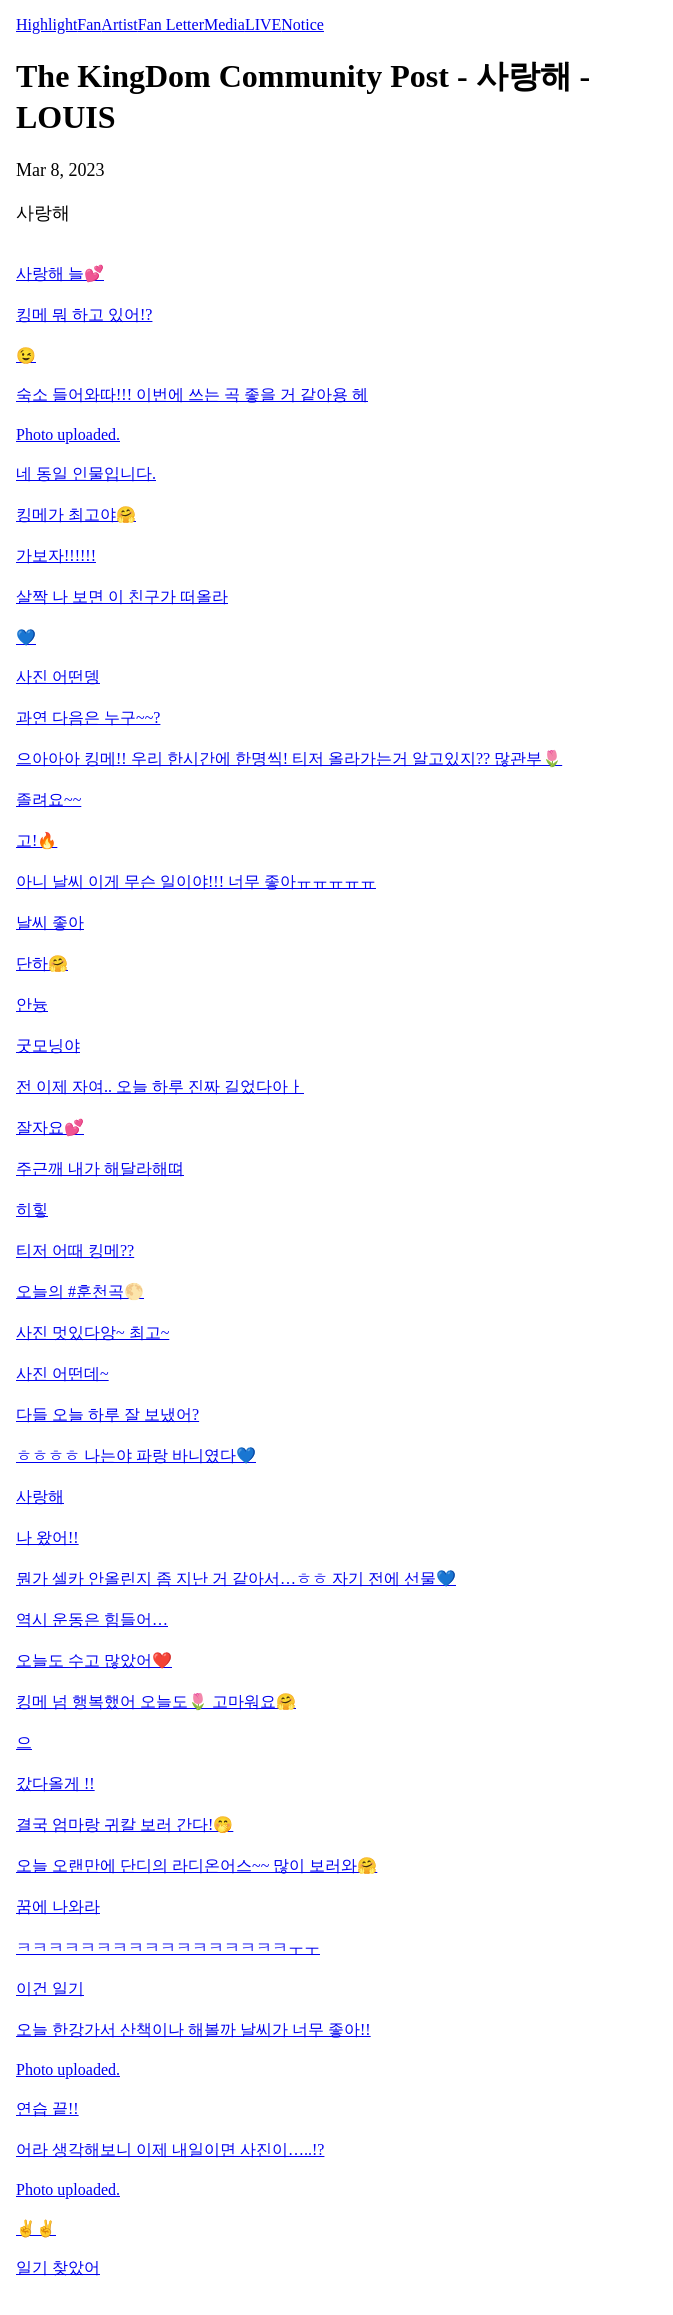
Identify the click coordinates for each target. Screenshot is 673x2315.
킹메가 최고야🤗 (76, 514)
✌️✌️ (36, 2228)
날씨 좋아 (50, 922)
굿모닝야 (48, 1045)
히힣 (32, 1209)
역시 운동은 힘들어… (92, 1619)
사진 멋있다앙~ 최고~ (92, 1332)
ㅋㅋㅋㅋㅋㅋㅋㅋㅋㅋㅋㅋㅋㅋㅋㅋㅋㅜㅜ (168, 1947)
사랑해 (40, 1496)
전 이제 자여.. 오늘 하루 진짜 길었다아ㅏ (160, 1086)
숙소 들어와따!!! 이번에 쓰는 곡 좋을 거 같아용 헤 (192, 394)
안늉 (32, 1004)
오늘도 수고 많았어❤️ (94, 1660)
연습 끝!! (47, 2108)
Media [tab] (224, 24)
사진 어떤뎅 (58, 676)
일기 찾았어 (58, 2267)
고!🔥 (36, 840)
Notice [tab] (302, 24)
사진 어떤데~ (62, 1373)
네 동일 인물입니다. (86, 473)
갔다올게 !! (55, 1783)
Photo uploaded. (68, 434)
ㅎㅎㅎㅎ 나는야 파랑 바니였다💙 (136, 1455)
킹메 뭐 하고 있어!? (84, 314)
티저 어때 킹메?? (75, 1250)
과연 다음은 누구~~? (88, 717)
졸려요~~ (48, 799)
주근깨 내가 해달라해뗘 (100, 1168)
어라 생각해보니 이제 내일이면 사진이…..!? (170, 2149)
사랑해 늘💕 (60, 273)
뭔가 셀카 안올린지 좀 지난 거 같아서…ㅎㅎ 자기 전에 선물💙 (236, 1578)
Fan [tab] (89, 24)
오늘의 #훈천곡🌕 (80, 1291)
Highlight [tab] (46, 24)
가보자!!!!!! (56, 555)
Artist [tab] (119, 24)
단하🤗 (42, 963)
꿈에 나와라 (58, 1906)
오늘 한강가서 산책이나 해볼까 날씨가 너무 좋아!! (193, 2029)
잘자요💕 (50, 1127)
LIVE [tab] (263, 24)
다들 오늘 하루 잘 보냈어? (107, 1414)
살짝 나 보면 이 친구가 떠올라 (122, 596)
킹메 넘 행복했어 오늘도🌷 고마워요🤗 (156, 1701)
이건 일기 (50, 1988)
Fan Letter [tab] (171, 24)
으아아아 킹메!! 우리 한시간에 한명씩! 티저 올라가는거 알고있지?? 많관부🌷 (289, 758)
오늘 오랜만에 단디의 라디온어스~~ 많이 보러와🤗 (196, 1865)
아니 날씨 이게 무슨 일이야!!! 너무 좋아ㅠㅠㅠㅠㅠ (196, 881)
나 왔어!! (47, 1537)
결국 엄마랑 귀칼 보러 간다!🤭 (124, 1824)
